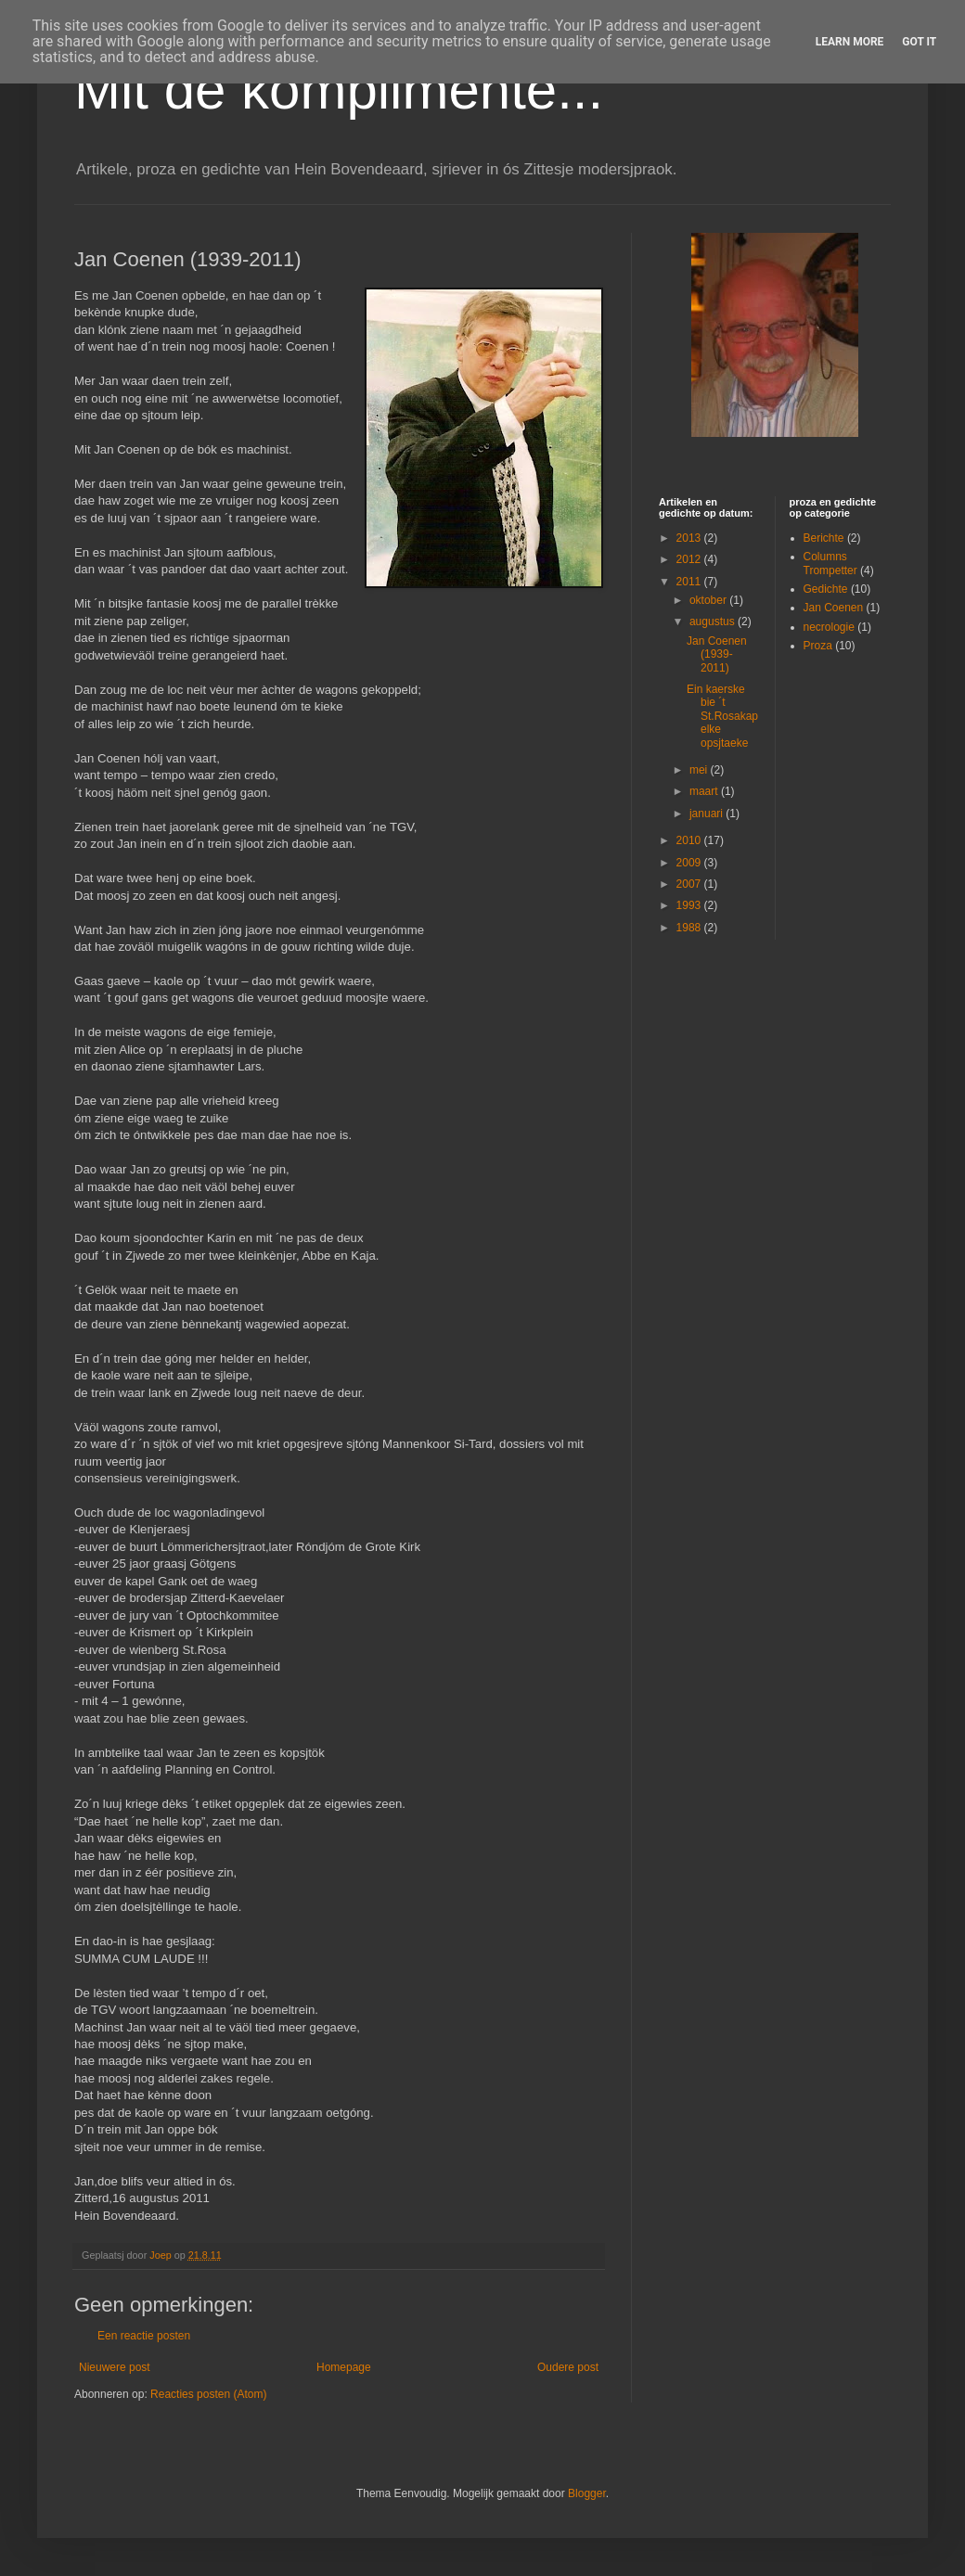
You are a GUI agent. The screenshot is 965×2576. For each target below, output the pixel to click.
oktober (709, 600)
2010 (690, 840)
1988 (690, 927)
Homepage (343, 2367)
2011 (690, 581)
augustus (713, 621)
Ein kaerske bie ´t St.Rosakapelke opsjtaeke (722, 716)
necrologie (829, 627)
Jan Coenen (834, 607)
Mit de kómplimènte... (338, 89)
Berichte (824, 538)
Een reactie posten (143, 2335)
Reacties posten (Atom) (208, 2394)
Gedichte (826, 589)
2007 (690, 884)
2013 (690, 538)
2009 (690, 862)
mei (700, 769)
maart (705, 791)
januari (707, 813)
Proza (818, 645)
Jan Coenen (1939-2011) (717, 654)
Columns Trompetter (830, 563)
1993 (690, 905)
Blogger (587, 2493)
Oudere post (567, 2367)
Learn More (850, 41)
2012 (690, 559)
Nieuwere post (114, 2367)
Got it (919, 41)
